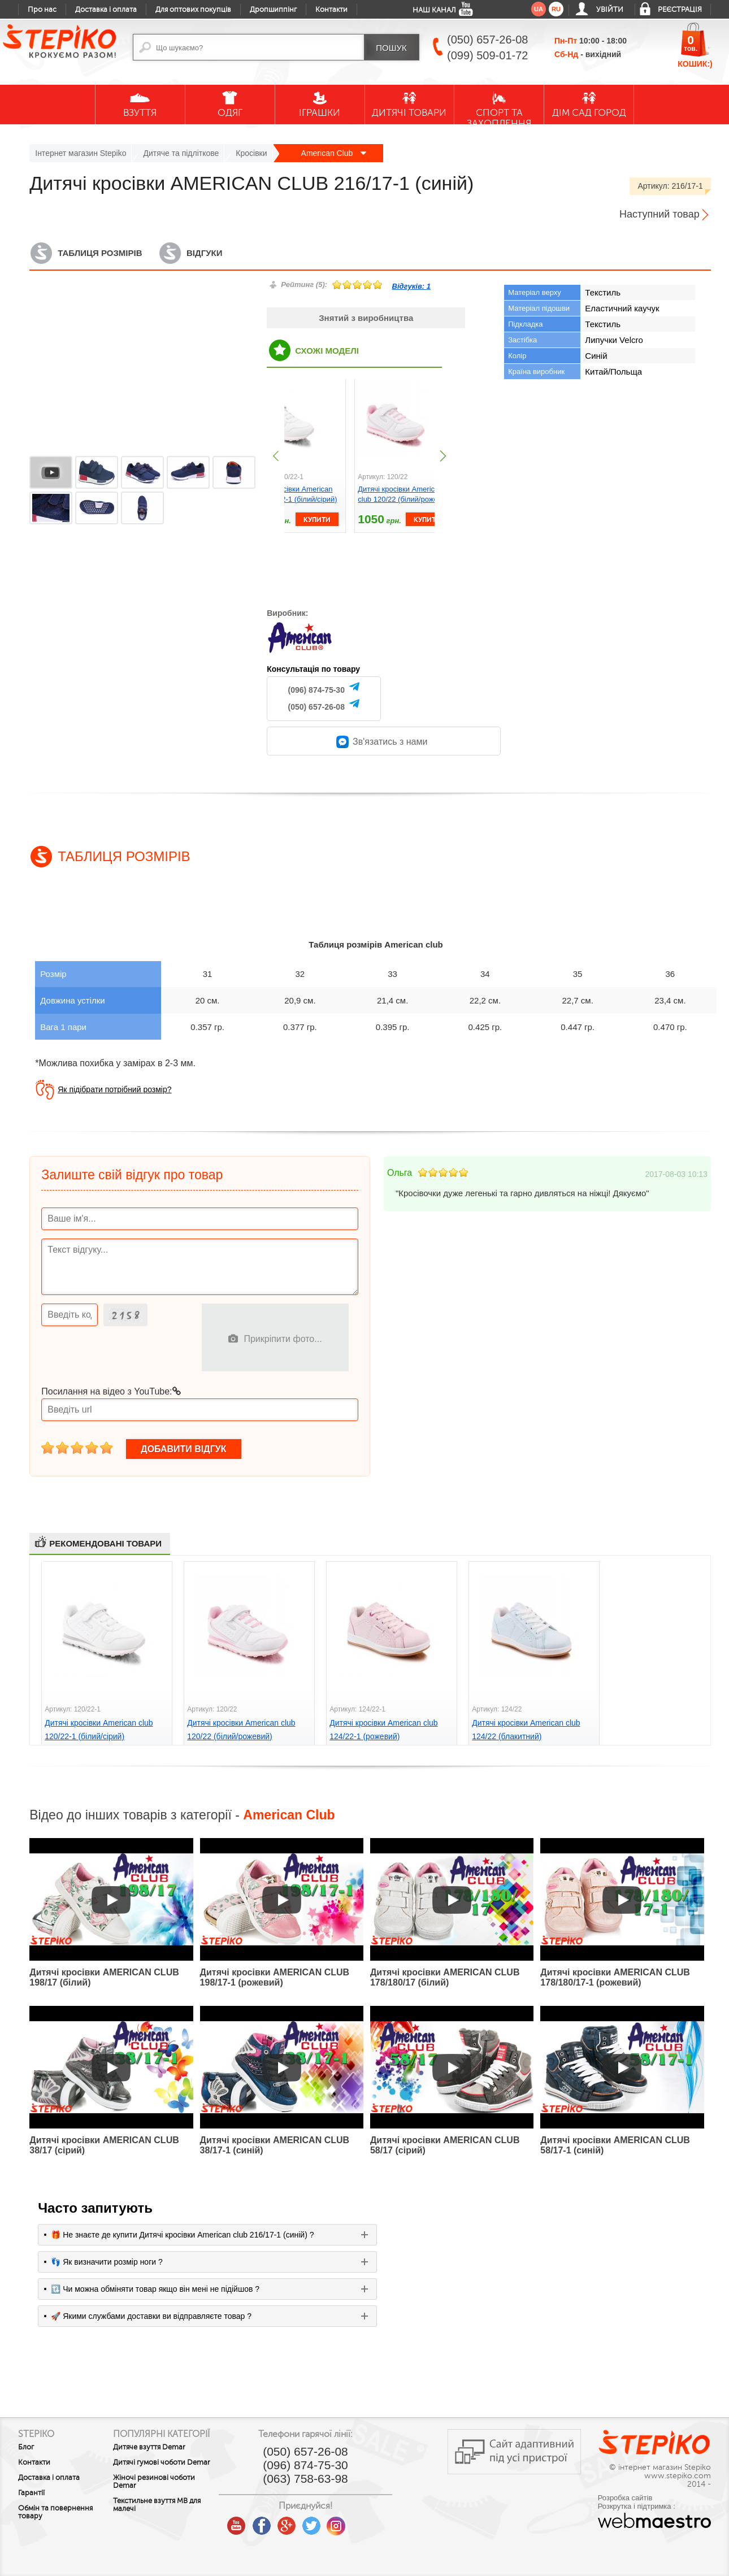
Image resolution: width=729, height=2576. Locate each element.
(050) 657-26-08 (316, 706)
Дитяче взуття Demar (167, 2457)
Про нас (42, 10)
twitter (344, 2522)
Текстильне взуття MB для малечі (174, 2523)
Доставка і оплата (106, 10)
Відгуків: (411, 286)
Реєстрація (680, 10)
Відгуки (204, 253)
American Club (334, 153)
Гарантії (31, 2493)
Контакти (331, 10)
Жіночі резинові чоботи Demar (171, 2500)
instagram (369, 2522)
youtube (270, 2522)
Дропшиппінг (273, 10)
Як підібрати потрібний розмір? (114, 1089)
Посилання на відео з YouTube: (110, 1391)
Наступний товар (659, 214)
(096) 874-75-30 (316, 689)
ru (556, 9)
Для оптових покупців (193, 10)
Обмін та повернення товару (55, 2512)
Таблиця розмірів (100, 253)
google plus (319, 2526)
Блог (26, 2447)
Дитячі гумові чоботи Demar (167, 2476)
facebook (295, 2522)
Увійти (609, 10)
